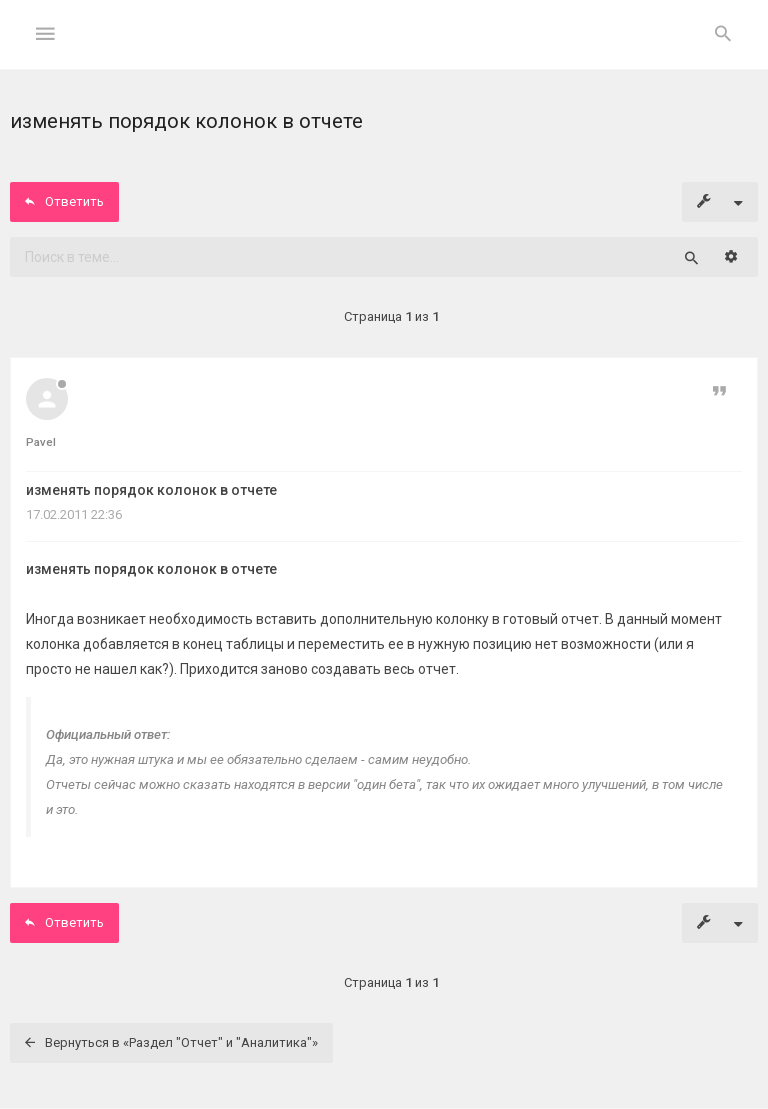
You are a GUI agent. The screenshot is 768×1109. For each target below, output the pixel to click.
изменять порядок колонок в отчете (151, 490)
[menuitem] (723, 35)
